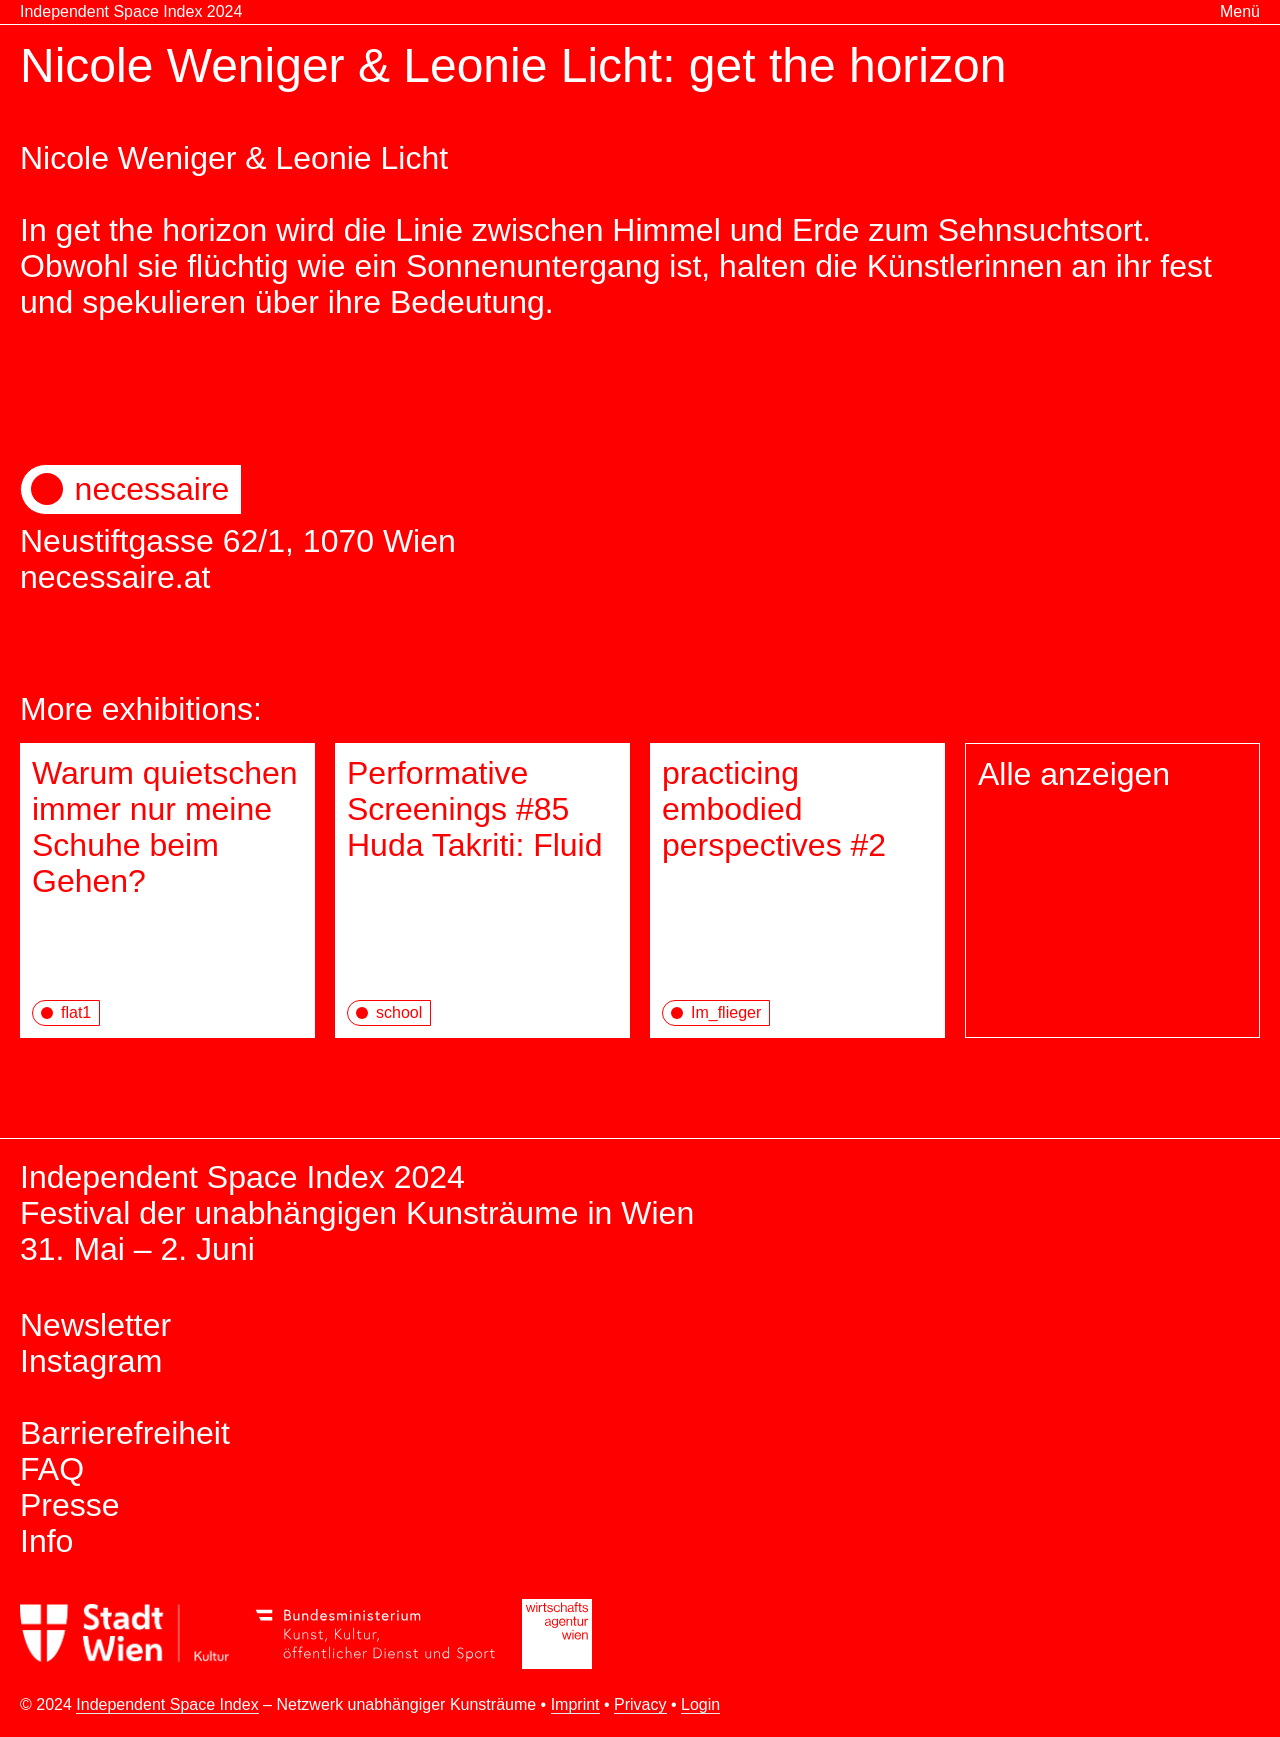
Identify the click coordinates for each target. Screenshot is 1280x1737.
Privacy (640, 1704)
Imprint (575, 1704)
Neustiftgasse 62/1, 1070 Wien (640, 511)
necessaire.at (115, 577)
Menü (1240, 11)
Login (700, 1704)
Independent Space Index (167, 1704)
